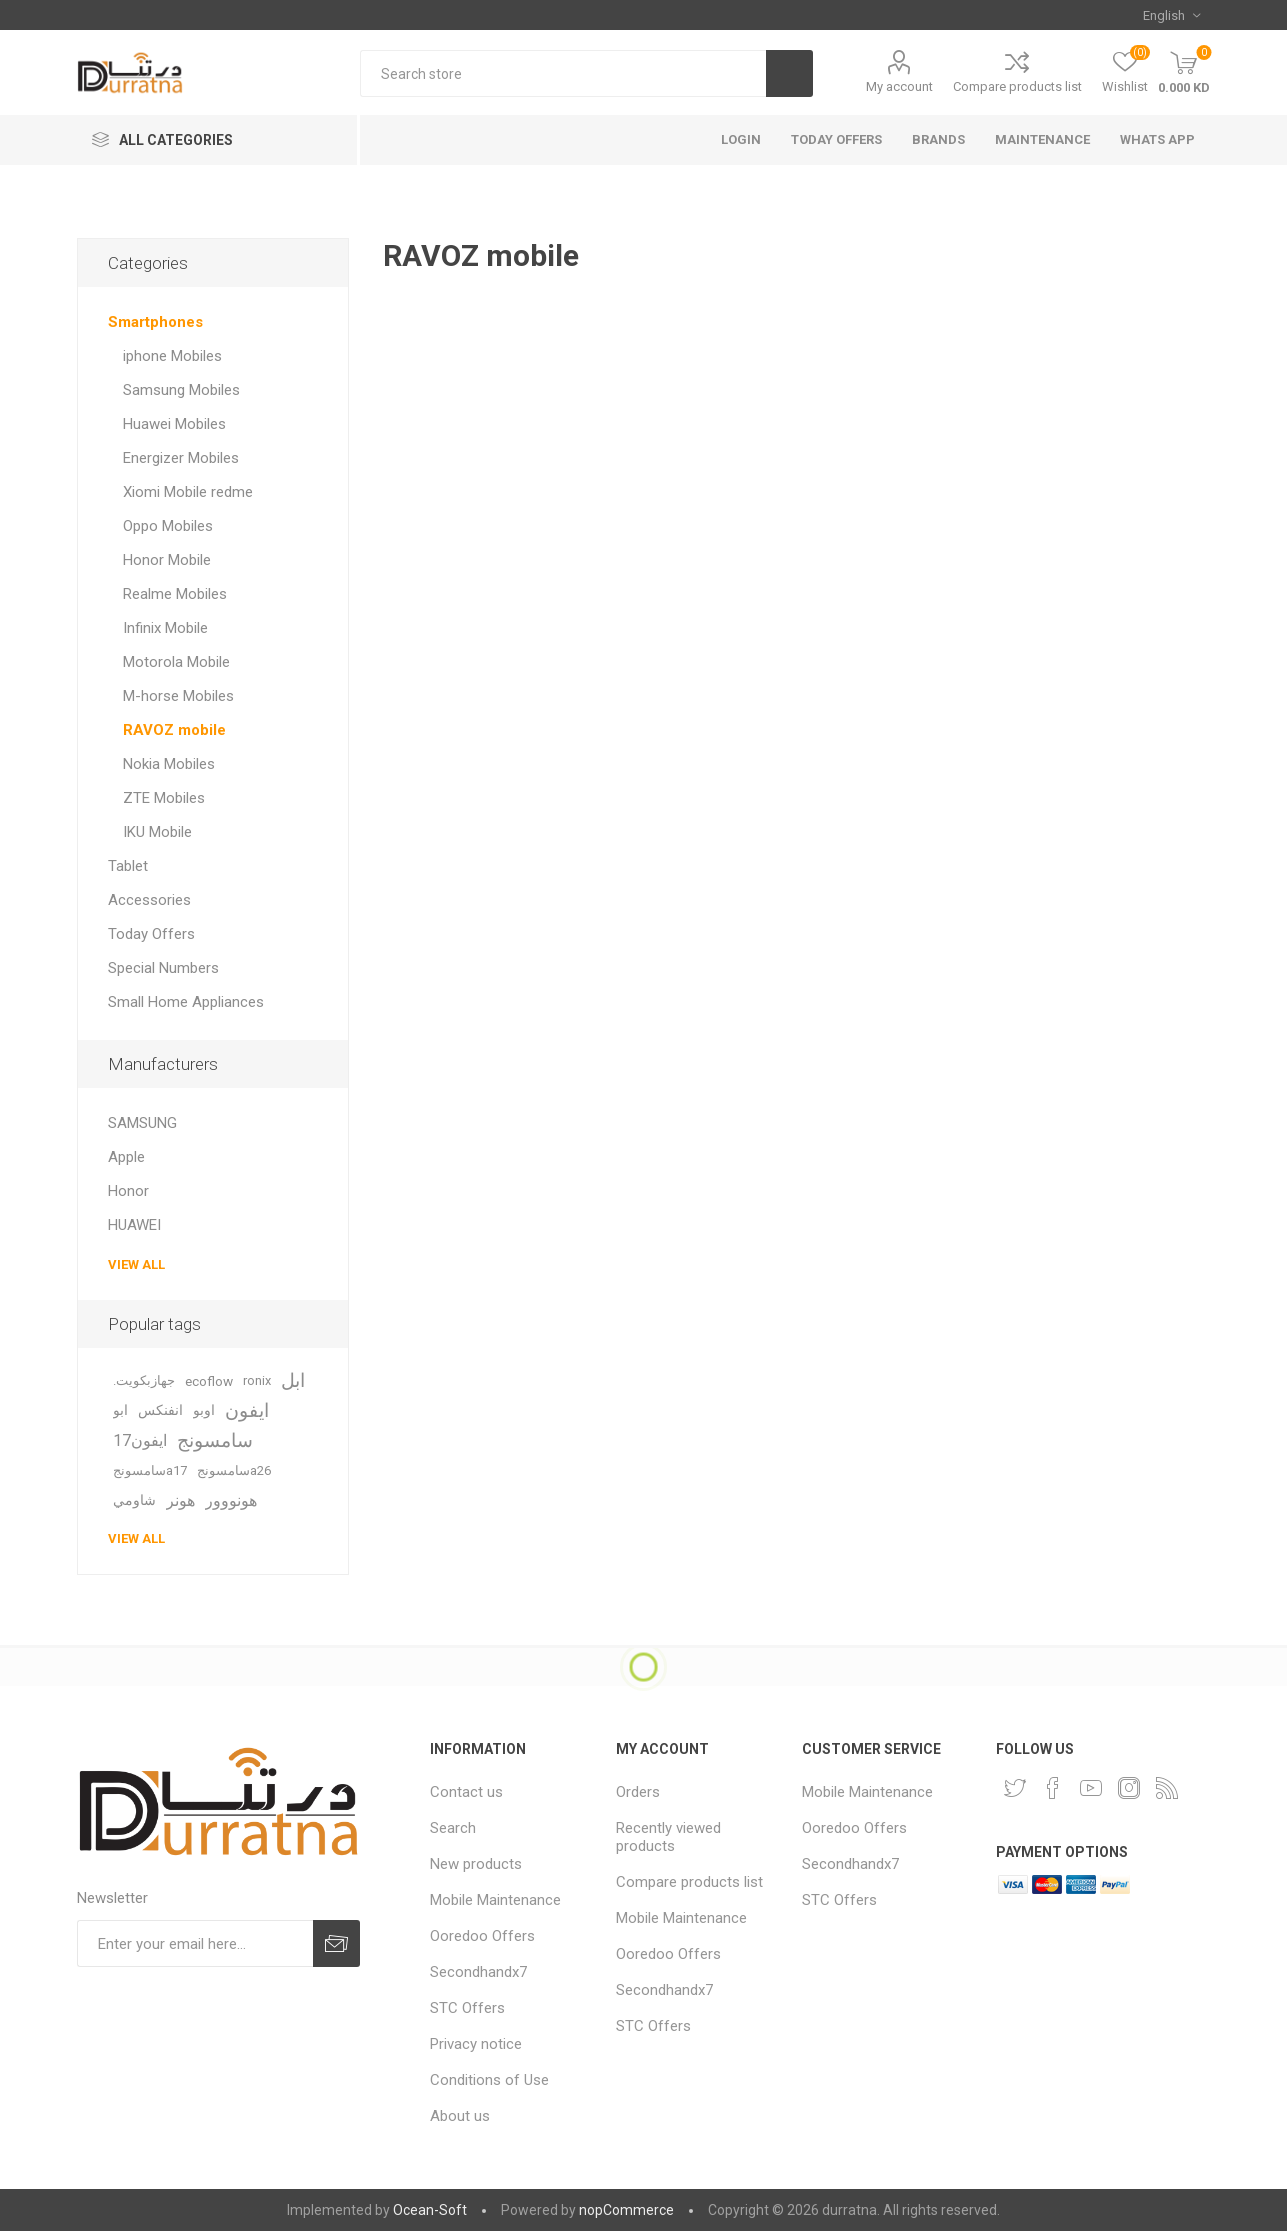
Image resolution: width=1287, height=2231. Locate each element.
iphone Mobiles (172, 356)
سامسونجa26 (234, 1470)
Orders (638, 1792)
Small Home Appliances (186, 1002)
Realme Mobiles (175, 594)
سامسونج (215, 1440)
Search (453, 1828)
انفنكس (160, 1410)
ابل (293, 1380)
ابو (120, 1410)
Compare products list (1017, 86)
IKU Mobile (157, 832)
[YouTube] (1091, 1788)
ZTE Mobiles (164, 798)
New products (476, 1864)
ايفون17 (140, 1440)
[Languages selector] (1171, 15)
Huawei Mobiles (174, 424)
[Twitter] (1015, 1788)
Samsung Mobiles (181, 390)
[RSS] (1167, 1788)
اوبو (204, 1410)
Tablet (128, 866)
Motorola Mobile (176, 662)
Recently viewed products (668, 1837)
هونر (180, 1500)
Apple (126, 1157)
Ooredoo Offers (482, 1936)
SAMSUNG (142, 1123)
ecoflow (209, 1381)
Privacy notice (476, 2044)
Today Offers (151, 934)
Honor (128, 1191)
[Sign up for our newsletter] (195, 1943)
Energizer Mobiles (181, 458)
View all (136, 1264)
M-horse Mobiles (178, 696)
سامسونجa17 (150, 1470)
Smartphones (155, 322)
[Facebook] (1053, 1788)
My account (899, 86)
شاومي (134, 1500)
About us (460, 2116)
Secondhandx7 (478, 1972)
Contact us (466, 1792)
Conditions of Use (489, 2080)
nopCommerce (626, 2210)
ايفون (247, 1410)
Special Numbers (163, 968)
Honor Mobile (167, 560)
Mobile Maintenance (495, 1900)
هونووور (231, 1500)
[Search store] (563, 73)
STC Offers (467, 2008)
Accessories (149, 900)
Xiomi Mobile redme (188, 492)
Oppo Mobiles (168, 526)
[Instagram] (1129, 1788)
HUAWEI (134, 1225)
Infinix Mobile (165, 628)
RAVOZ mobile (174, 730)
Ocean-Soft (430, 2210)
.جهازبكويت (144, 1380)
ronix (257, 1380)
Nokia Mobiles (169, 764)
